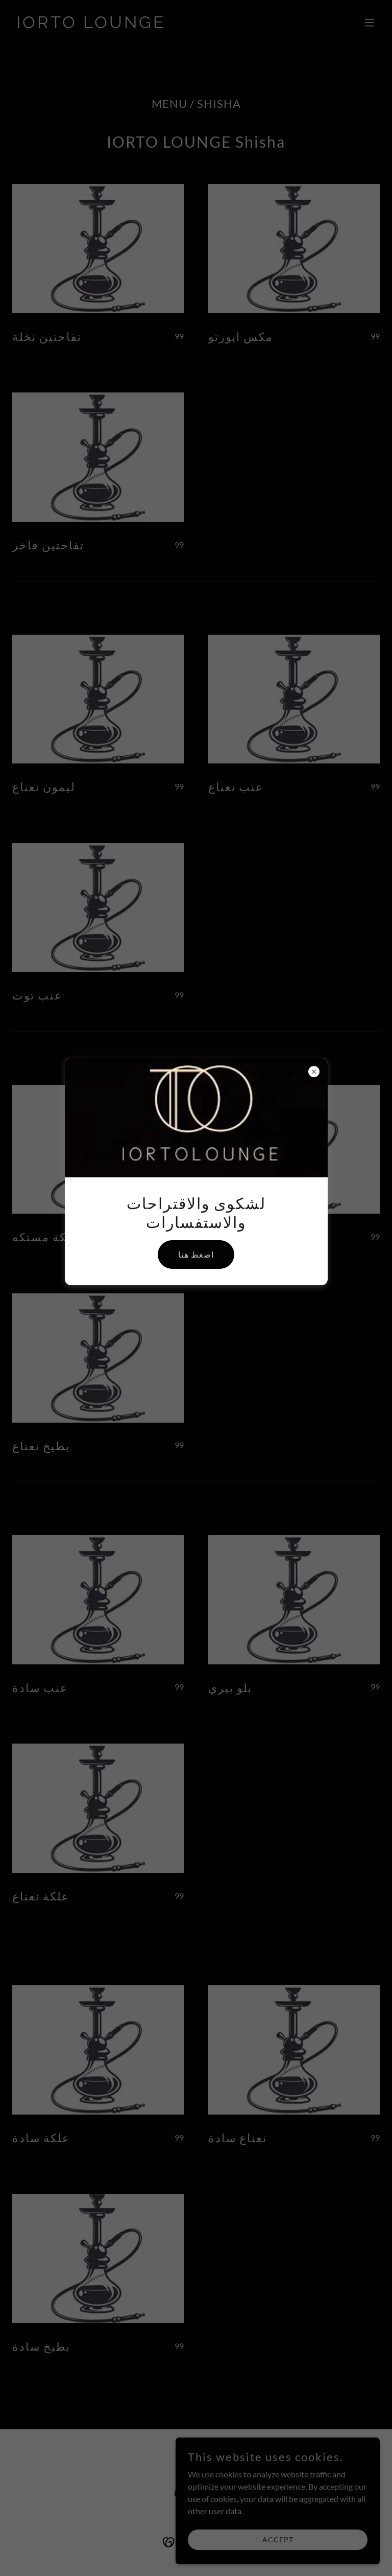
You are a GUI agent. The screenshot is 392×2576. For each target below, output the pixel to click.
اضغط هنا (196, 1254)
